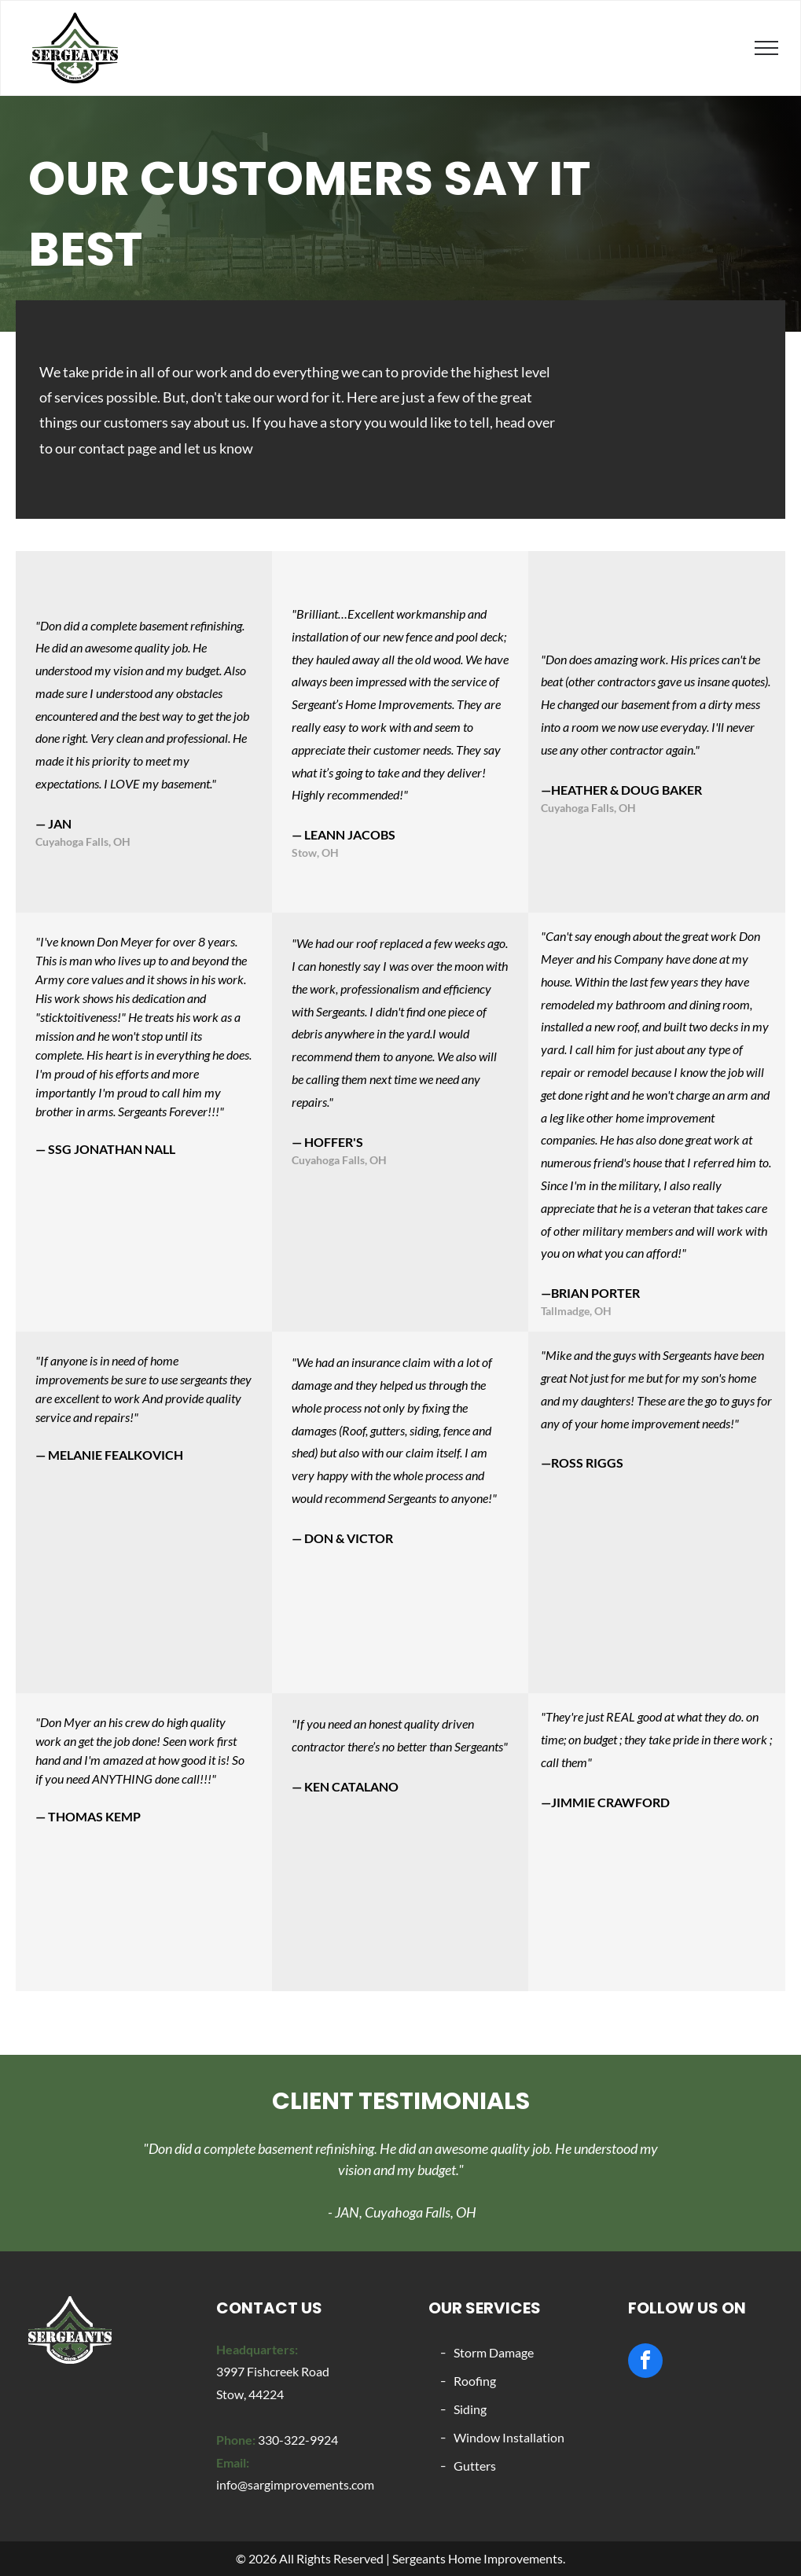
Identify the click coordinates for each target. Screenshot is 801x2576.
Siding (470, 2408)
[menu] (766, 48)
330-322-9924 (298, 2439)
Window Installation (509, 2437)
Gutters (475, 2465)
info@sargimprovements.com (295, 2484)
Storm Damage (494, 2352)
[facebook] (645, 2362)
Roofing (475, 2380)
